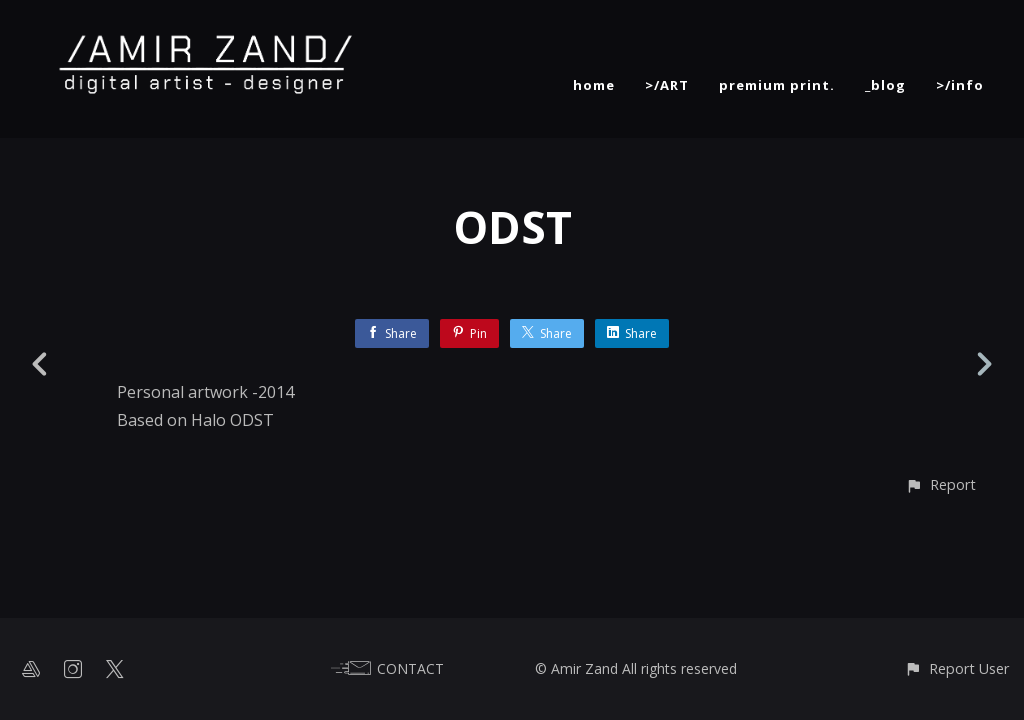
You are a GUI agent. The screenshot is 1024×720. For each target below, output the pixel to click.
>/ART (667, 85)
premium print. (777, 85)
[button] (940, 484)
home (594, 85)
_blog (885, 85)
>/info (960, 85)
